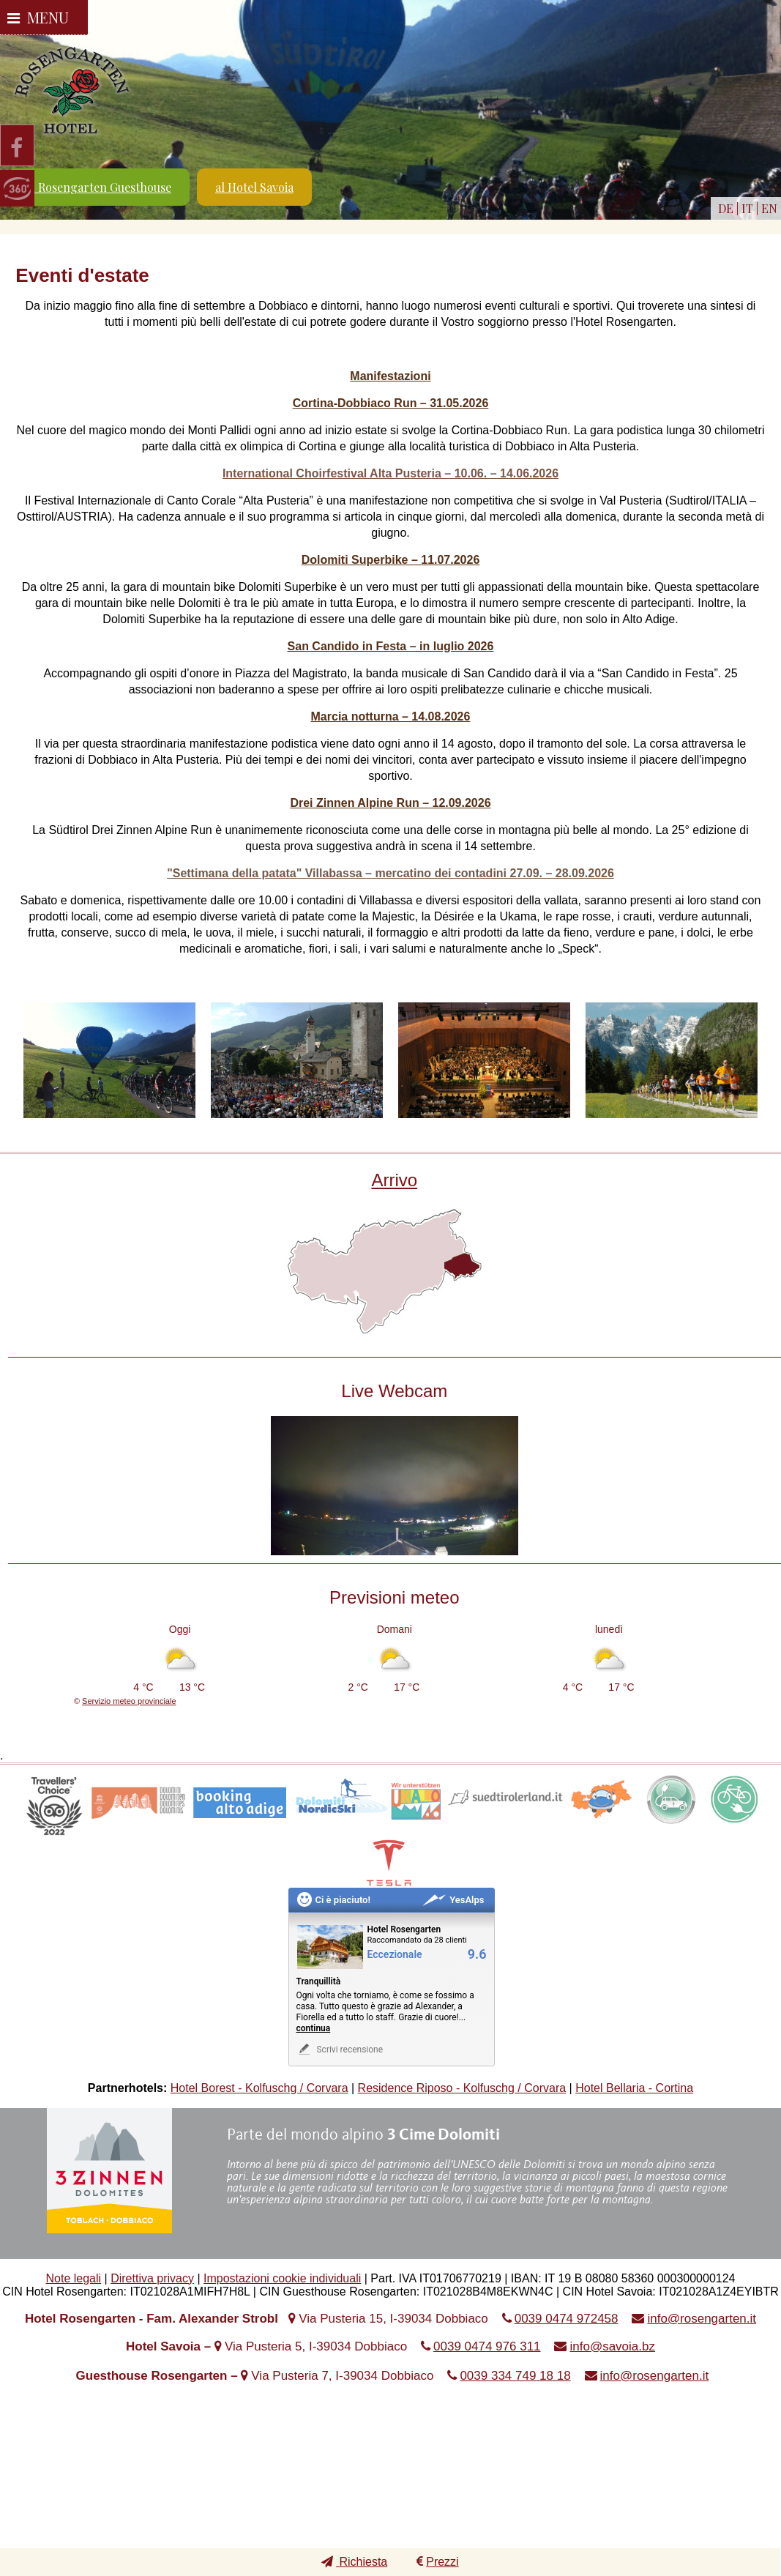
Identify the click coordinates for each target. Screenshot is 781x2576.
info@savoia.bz (612, 2346)
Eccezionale (394, 1954)
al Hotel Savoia (254, 187)
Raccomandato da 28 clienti (417, 1940)
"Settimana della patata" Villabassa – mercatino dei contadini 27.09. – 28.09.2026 (390, 873)
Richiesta (354, 2561)
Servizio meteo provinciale (129, 1701)
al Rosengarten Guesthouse (98, 187)
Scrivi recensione (340, 2049)
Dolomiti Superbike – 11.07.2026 (391, 560)
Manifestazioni (390, 376)
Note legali (74, 2278)
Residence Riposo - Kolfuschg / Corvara (462, 2088)
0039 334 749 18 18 (515, 2376)
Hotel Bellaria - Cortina (634, 2088)
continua (313, 2028)
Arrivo (394, 1180)
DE (725, 208)
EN (769, 208)
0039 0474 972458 (567, 2319)
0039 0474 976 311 (487, 2346)
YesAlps (453, 1899)
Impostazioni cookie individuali (282, 2278)
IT (747, 208)
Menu (38, 17)
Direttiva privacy (152, 2278)
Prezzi (437, 2561)
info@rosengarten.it (701, 2319)
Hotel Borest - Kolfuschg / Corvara (259, 2088)
